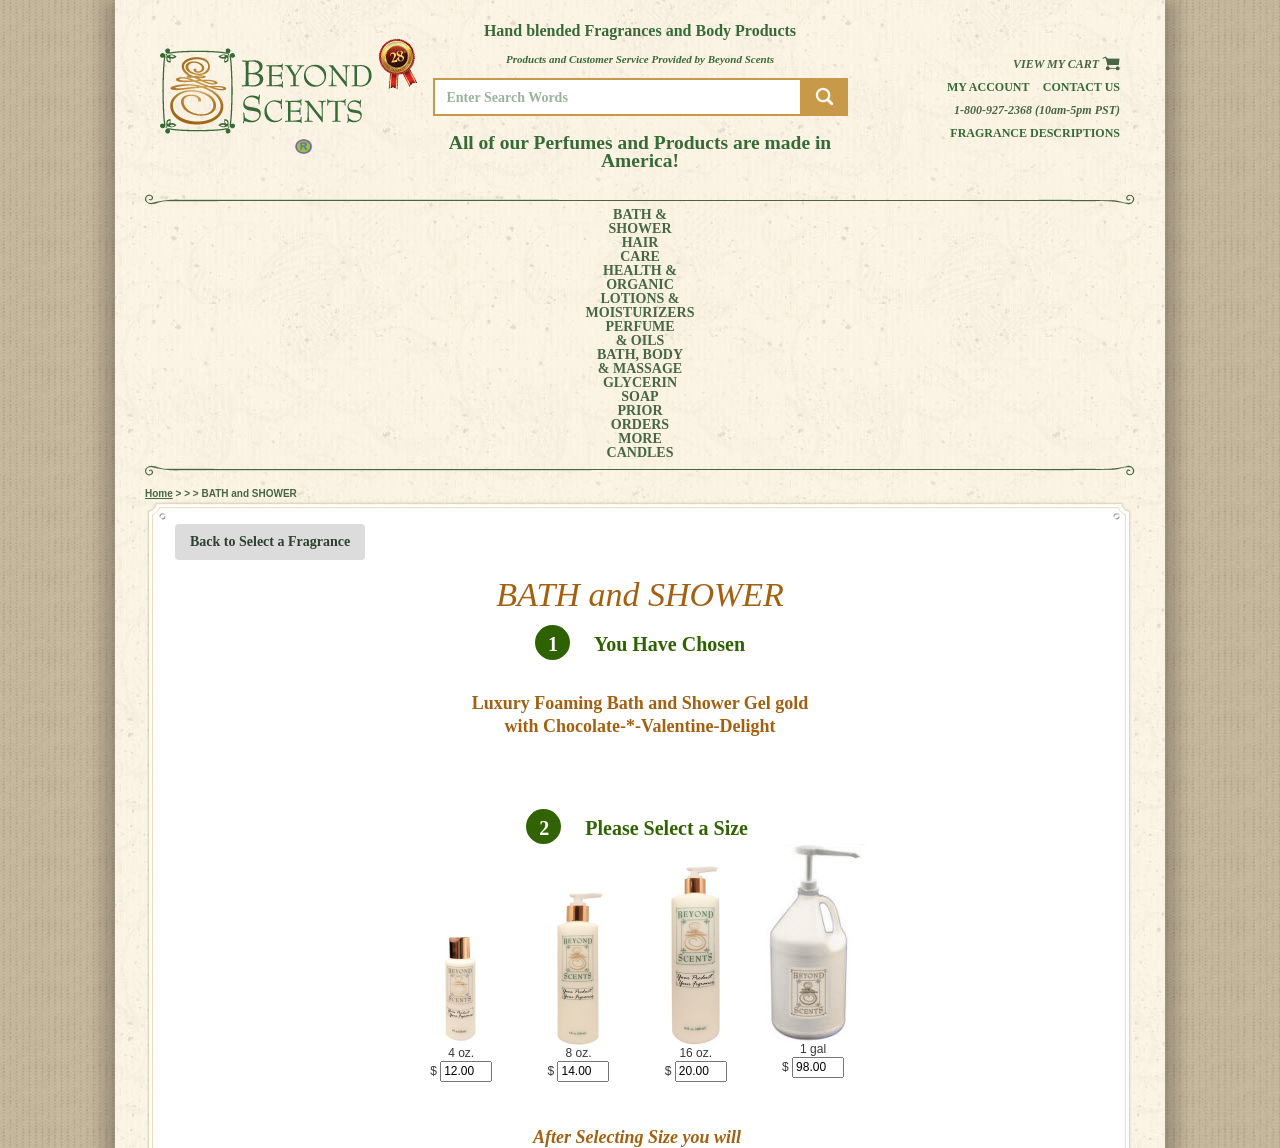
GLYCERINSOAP (808, 222)
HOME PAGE (1046, 1059)
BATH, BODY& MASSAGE (706, 222)
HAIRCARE (307, 222)
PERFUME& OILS (607, 222)
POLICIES (1039, 1087)
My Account (988, 87)
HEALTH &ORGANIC (385, 222)
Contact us (1081, 87)
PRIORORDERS (895, 222)
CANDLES (1044, 222)
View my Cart (1066, 64)
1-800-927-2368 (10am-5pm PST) (1037, 110)
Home (159, 269)
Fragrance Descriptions (1035, 133)
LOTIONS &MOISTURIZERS (497, 222)
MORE (968, 222)
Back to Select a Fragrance (270, 317)
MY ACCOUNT (1049, 1073)
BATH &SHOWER (234, 222)
